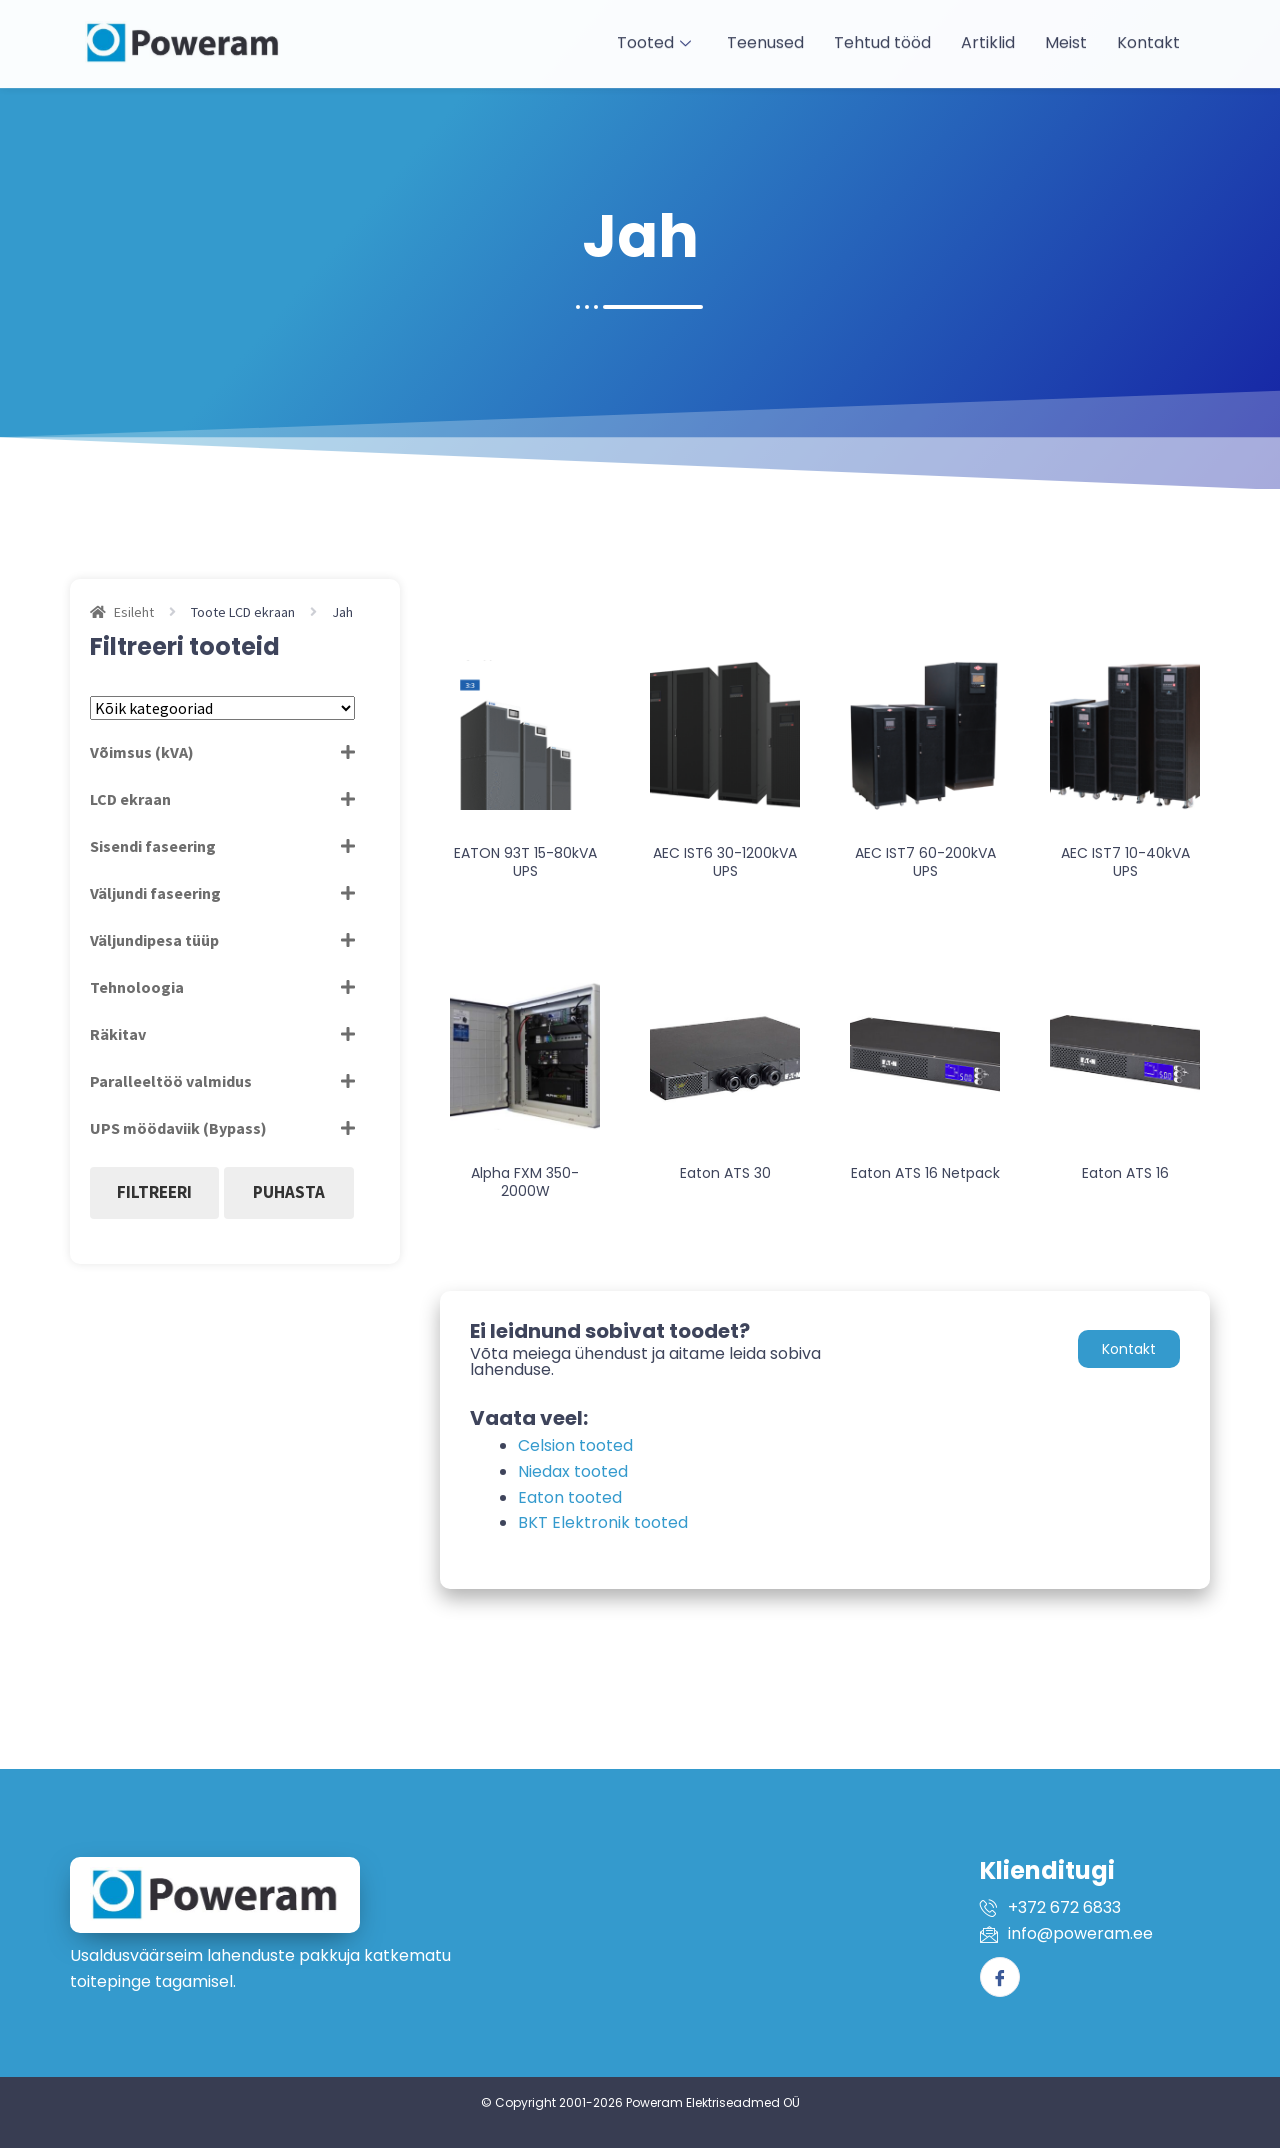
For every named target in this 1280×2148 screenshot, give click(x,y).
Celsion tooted (575, 1445)
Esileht (134, 612)
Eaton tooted (570, 1497)
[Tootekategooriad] (222, 708)
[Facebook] (1000, 1977)
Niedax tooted (573, 1471)
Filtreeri (154, 1192)
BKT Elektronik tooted (603, 1522)
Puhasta (289, 1192)
